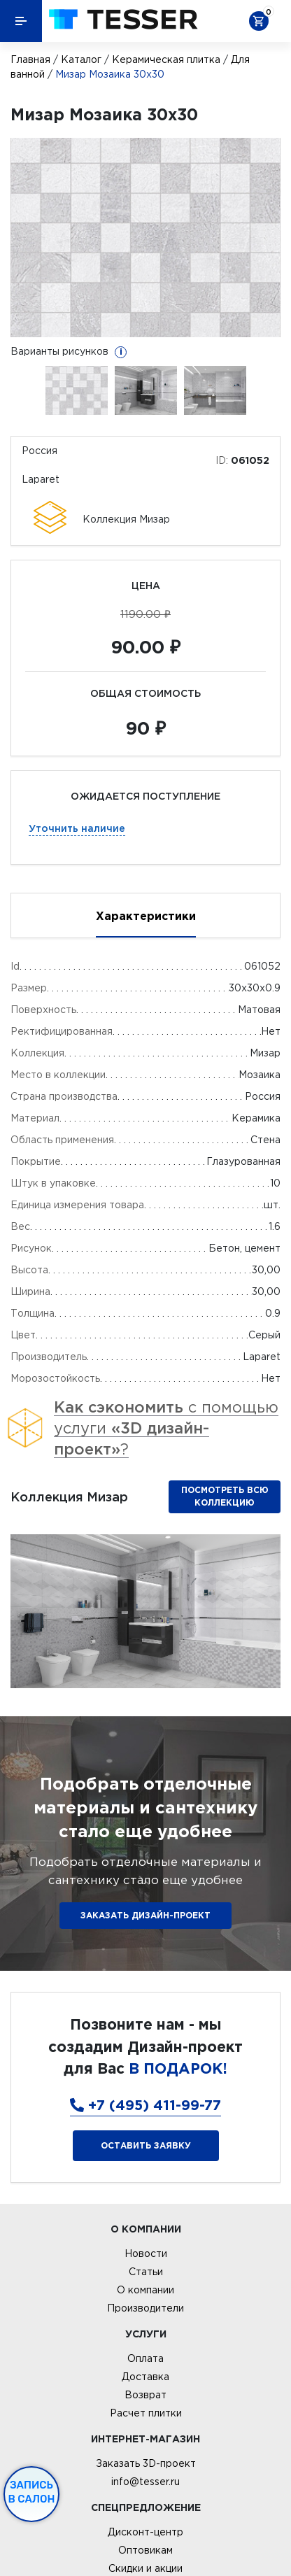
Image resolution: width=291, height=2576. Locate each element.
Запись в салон (31, 2492)
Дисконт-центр (145, 2532)
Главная (30, 59)
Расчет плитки (146, 2413)
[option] (145, 237)
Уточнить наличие (77, 828)
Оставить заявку (146, 2145)
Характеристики (146, 916)
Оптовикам (145, 2550)
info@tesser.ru (145, 2481)
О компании (145, 2289)
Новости (146, 2253)
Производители (145, 2308)
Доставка (145, 2376)
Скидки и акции (145, 2568)
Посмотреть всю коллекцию (225, 1496)
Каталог (81, 59)
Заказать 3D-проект (146, 2463)
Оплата (145, 2358)
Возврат (145, 2394)
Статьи (146, 2271)
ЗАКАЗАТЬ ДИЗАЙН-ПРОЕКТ (145, 1915)
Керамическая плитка (166, 59)
